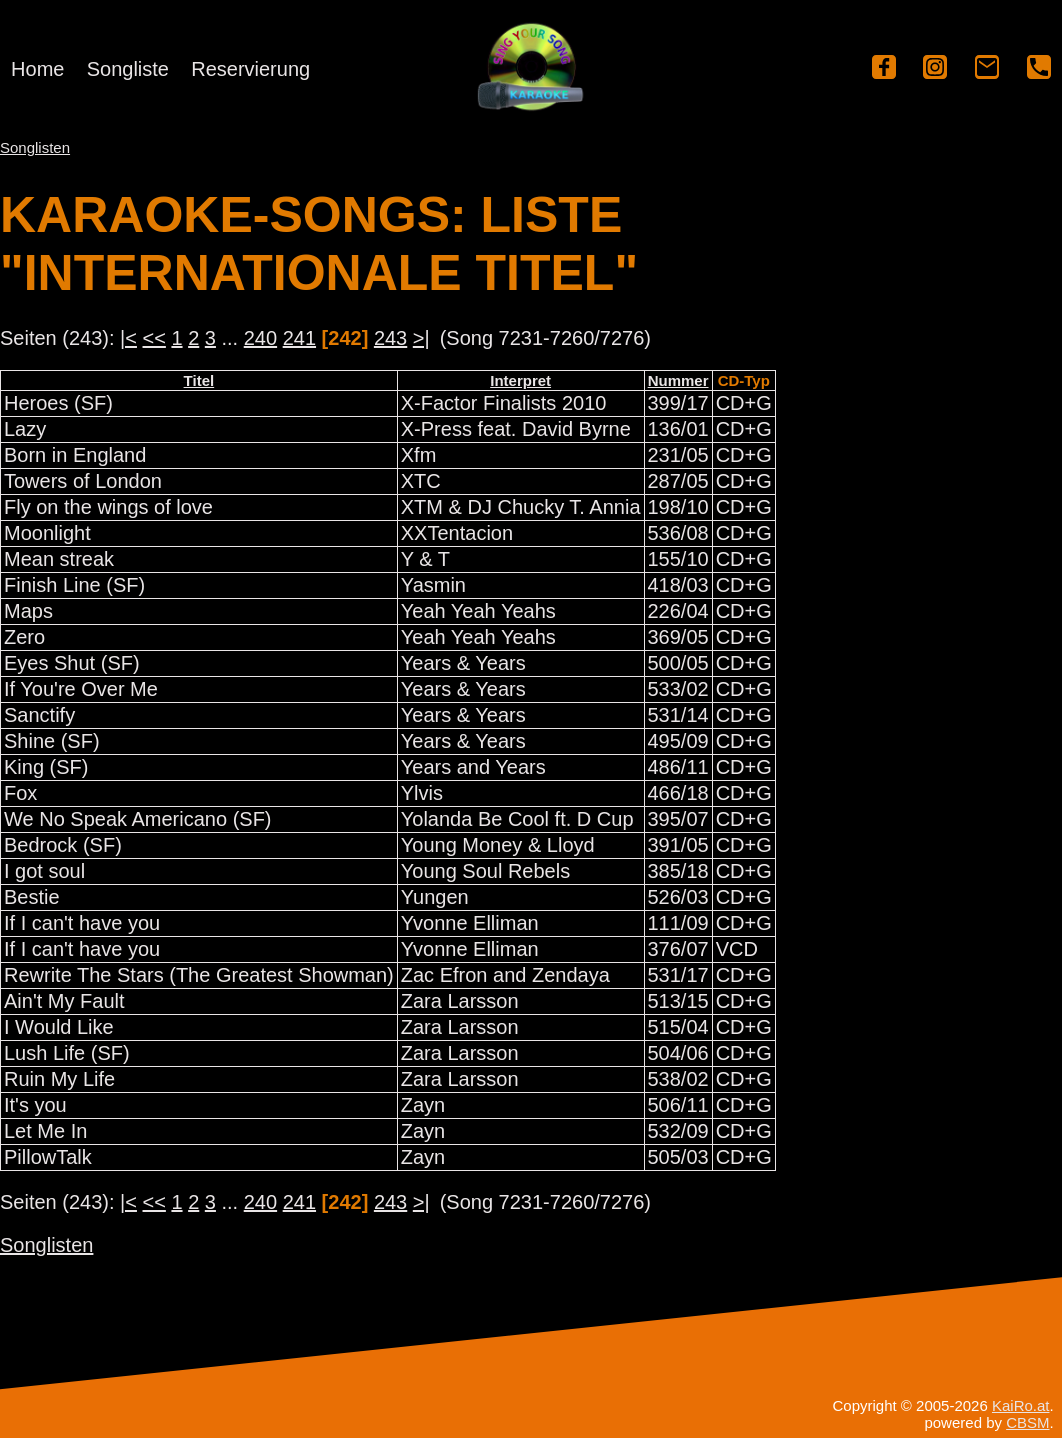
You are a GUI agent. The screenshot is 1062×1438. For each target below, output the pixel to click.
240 (260, 338)
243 (390, 338)
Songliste (128, 69)
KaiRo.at (1021, 1405)
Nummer (678, 380)
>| (421, 338)
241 (299, 338)
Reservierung (250, 69)
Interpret (520, 380)
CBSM (1027, 1422)
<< (154, 338)
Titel (199, 380)
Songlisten (35, 147)
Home (37, 69)
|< (128, 338)
